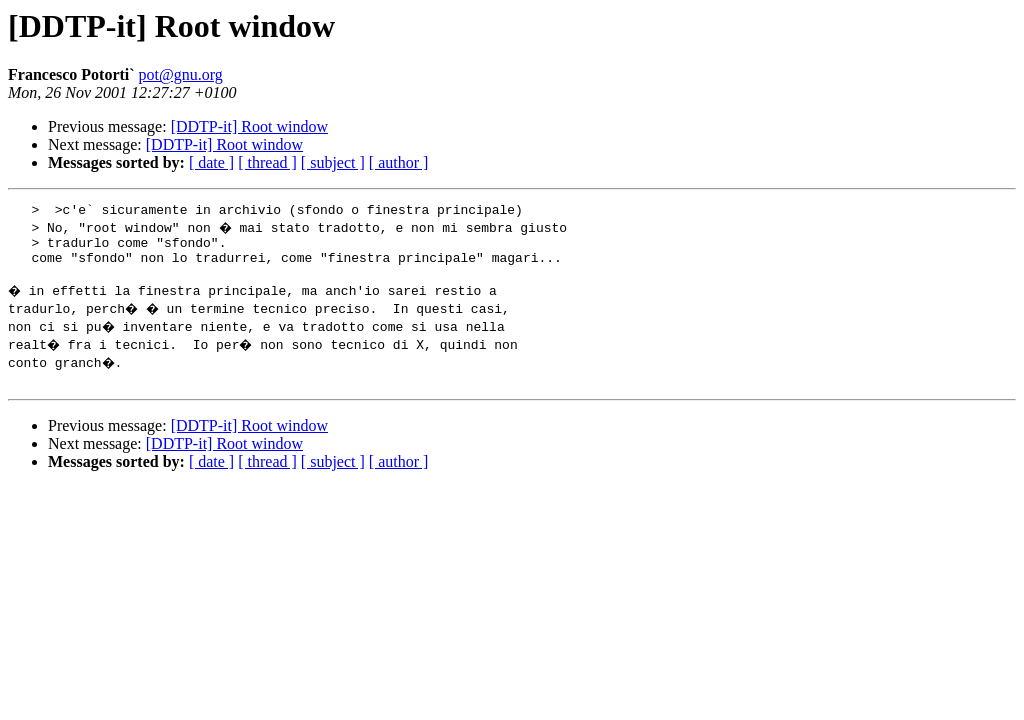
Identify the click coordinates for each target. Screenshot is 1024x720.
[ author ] (399, 162)
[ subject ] (333, 162)
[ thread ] (267, 162)
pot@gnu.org (181, 74)
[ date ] (211, 162)
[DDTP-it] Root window (249, 126)
